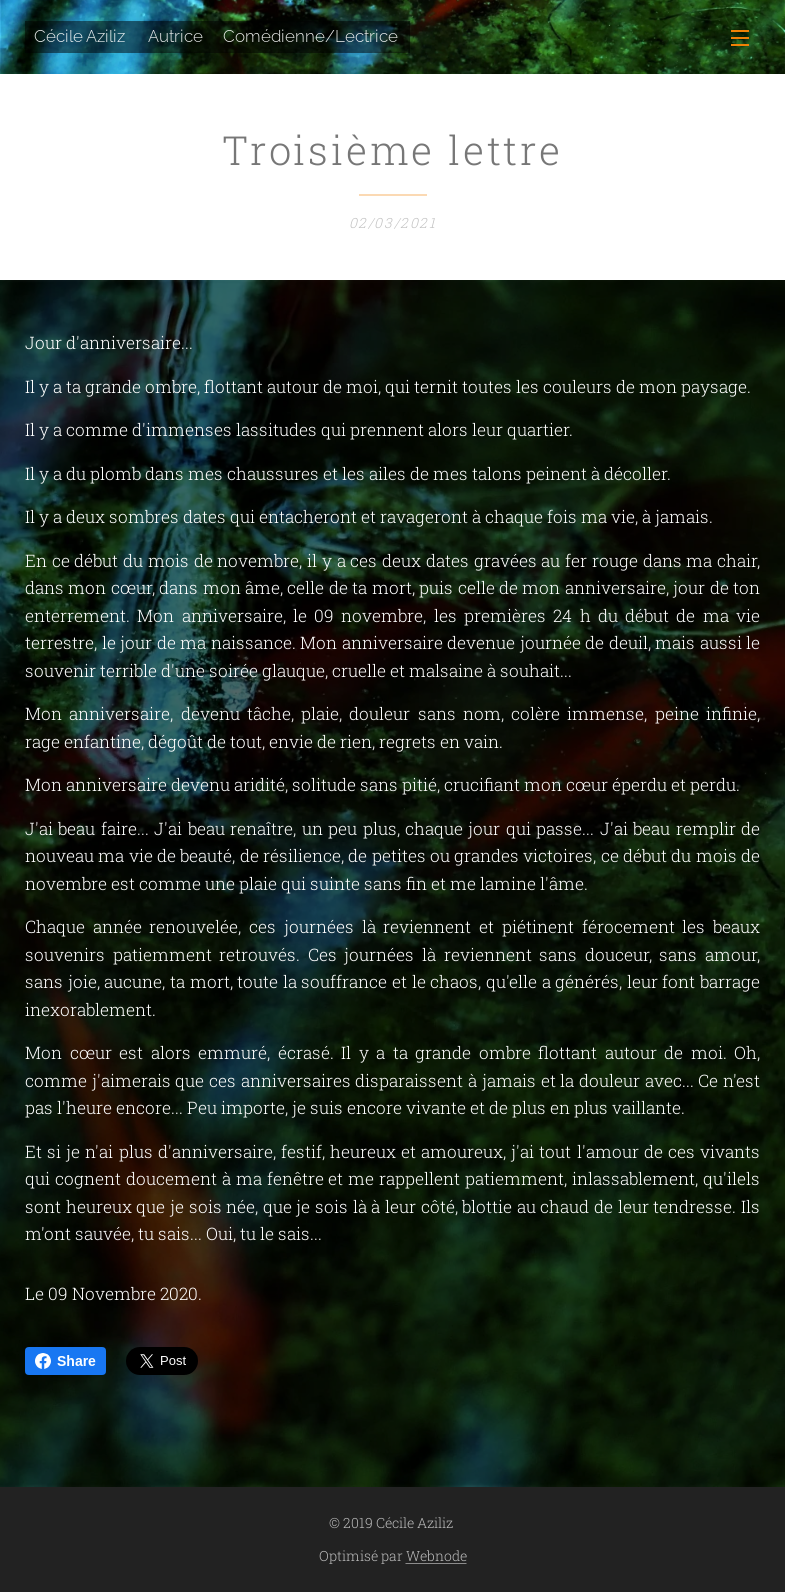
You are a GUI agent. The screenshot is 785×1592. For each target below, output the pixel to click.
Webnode (436, 1555)
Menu (740, 38)
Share (65, 1361)
